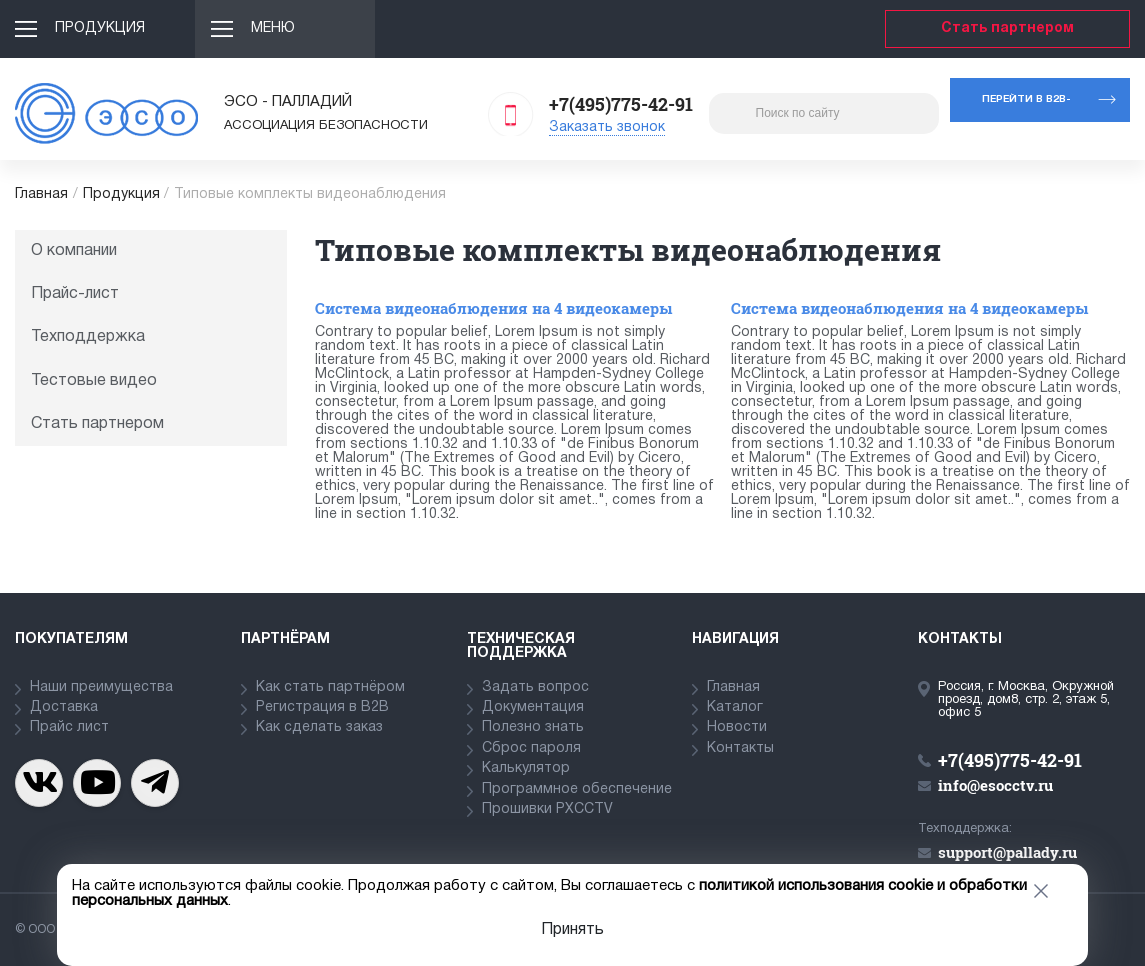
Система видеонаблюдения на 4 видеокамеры (493, 308)
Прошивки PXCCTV (547, 809)
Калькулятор (526, 768)
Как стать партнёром (330, 687)
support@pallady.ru (1007, 852)
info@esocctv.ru (995, 785)
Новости (737, 727)
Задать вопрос (535, 687)
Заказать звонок (607, 127)
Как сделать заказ (319, 727)
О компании (74, 251)
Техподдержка (88, 337)
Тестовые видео (94, 381)
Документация (533, 707)
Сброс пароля (531, 748)
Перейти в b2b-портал (1026, 108)
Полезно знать (533, 727)
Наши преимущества (101, 687)
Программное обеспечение (577, 789)
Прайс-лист (75, 294)
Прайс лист (69, 727)
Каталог (735, 707)
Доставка (64, 707)
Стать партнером (1007, 28)
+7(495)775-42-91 (621, 104)
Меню (273, 28)
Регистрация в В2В (322, 707)
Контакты (740, 748)
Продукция (100, 28)
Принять (572, 930)
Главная (41, 194)
